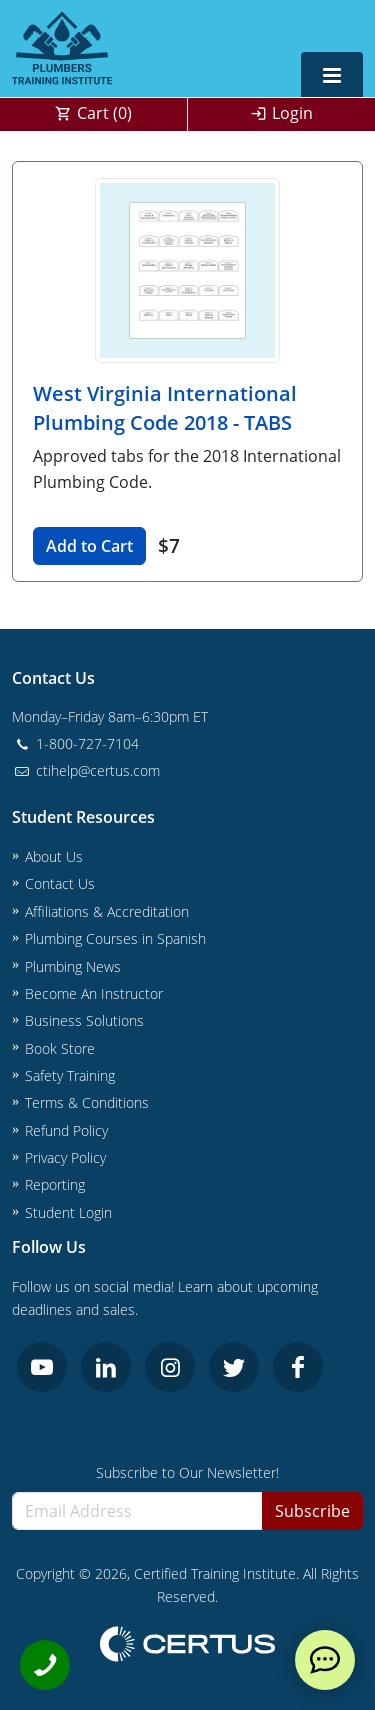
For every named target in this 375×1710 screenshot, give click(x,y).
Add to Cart (89, 546)
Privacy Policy (65, 1157)
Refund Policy (66, 1130)
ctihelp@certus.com (86, 770)
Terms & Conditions (87, 1102)
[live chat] (325, 1660)
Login (292, 113)
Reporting (55, 1184)
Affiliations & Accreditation (107, 911)
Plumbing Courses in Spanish (115, 938)
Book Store (60, 1048)
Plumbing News (73, 966)
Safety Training (70, 1075)
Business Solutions (84, 1020)
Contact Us (60, 883)
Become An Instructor (94, 993)
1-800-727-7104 (75, 743)
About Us (54, 856)
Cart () (104, 113)
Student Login (68, 1212)
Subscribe (312, 1511)
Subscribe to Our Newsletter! (187, 1472)
